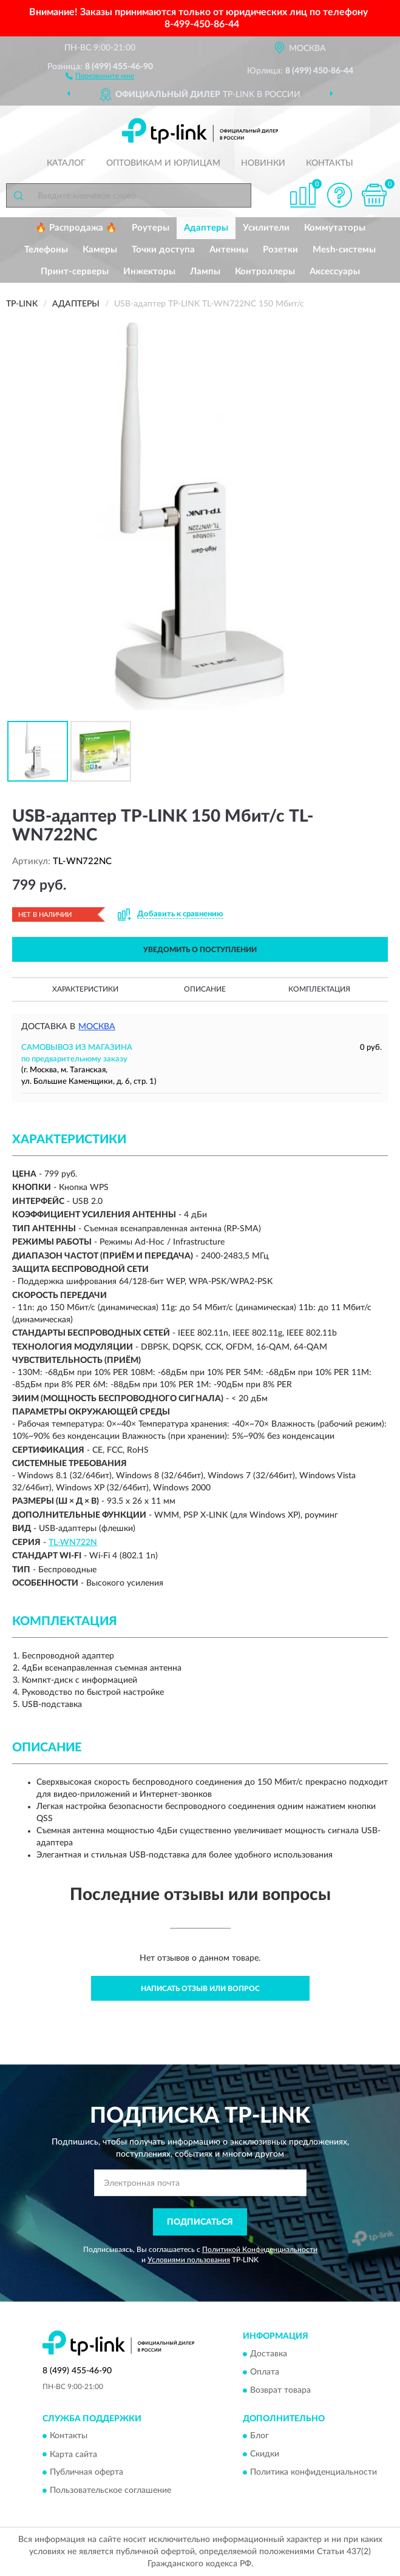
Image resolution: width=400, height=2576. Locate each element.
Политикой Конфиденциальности (259, 2249)
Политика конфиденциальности (313, 2473)
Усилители (266, 227)
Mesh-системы (344, 249)
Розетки (280, 249)
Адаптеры (206, 227)
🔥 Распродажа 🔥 (76, 227)
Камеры (100, 249)
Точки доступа (163, 249)
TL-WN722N (73, 1542)
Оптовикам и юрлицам (163, 163)
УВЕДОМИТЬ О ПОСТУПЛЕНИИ (200, 949)
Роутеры (150, 227)
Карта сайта (73, 2454)
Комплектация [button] (319, 989)
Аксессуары (335, 271)
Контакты (329, 163)
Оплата (264, 2372)
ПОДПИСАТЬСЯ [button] (200, 2222)
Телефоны (46, 249)
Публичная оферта (86, 2473)
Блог (259, 2436)
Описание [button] (205, 989)
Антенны (228, 249)
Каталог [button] (66, 163)
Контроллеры (265, 271)
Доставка (268, 2354)
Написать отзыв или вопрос (200, 1988)
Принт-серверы (75, 271)
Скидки (264, 2454)
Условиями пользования (188, 2259)
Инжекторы (149, 271)
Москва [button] (96, 1027)
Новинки (263, 163)
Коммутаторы (334, 227)
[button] (100, 75)
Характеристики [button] (85, 989)
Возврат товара (280, 2390)
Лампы (205, 271)
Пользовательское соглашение (110, 2491)
